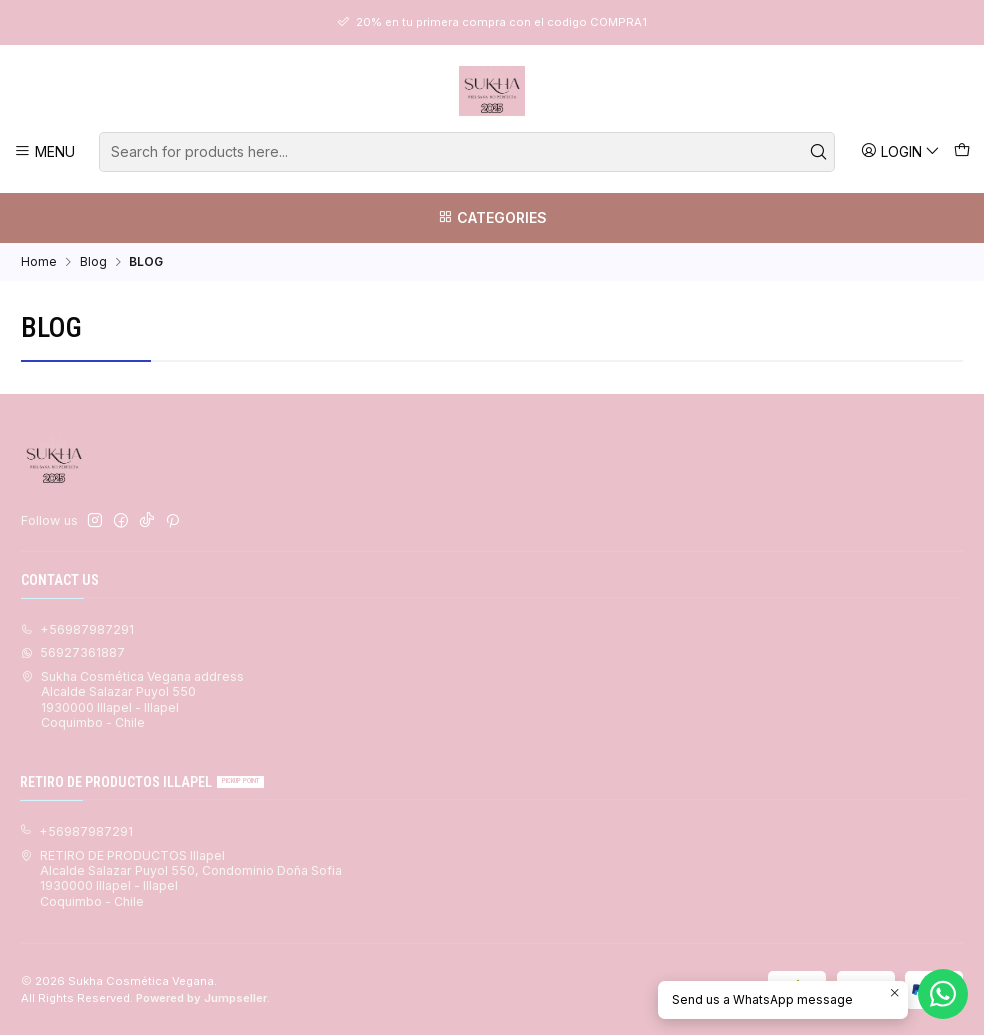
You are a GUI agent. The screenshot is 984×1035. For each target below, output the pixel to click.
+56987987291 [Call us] (77, 629)
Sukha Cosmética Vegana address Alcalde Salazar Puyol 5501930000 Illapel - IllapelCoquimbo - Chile (132, 699)
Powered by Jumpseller (201, 998)
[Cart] (961, 151)
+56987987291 (76, 831)
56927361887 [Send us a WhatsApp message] (73, 652)
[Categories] (492, 218)
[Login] (900, 151)
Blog (93, 262)
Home (39, 262)
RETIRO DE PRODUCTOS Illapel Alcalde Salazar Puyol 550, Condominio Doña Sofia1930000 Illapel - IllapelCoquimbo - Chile (181, 878)
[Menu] (45, 151)
